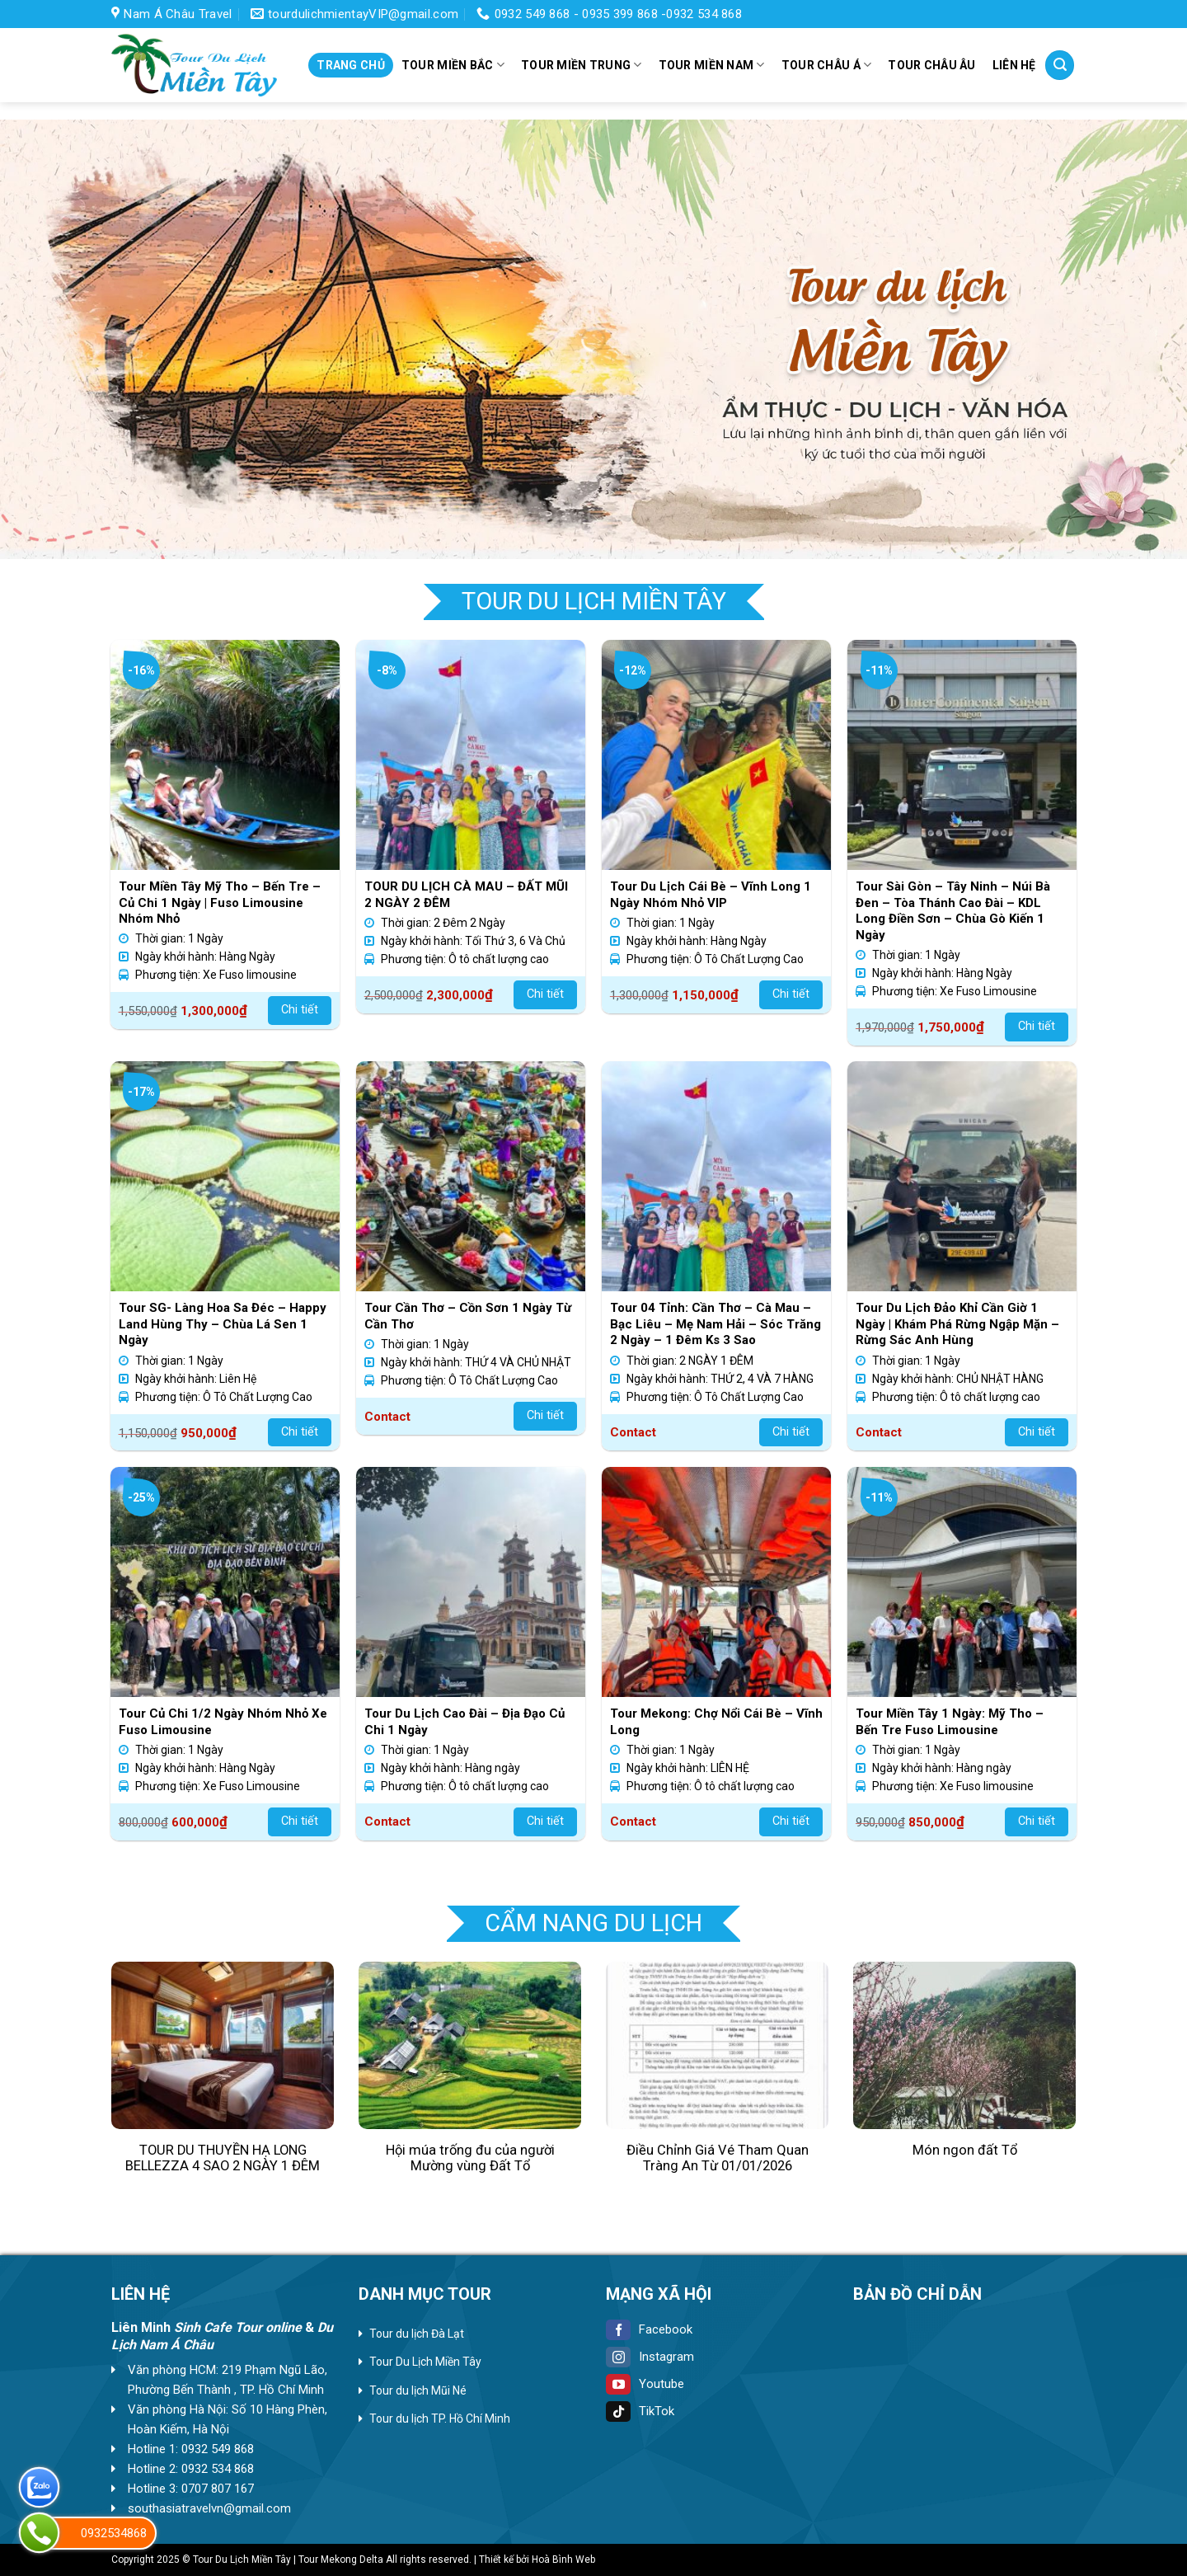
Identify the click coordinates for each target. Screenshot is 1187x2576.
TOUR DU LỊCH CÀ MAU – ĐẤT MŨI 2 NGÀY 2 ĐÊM (466, 894)
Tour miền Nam (712, 65)
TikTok (640, 2411)
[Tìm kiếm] (1059, 65)
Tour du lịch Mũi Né (418, 2390)
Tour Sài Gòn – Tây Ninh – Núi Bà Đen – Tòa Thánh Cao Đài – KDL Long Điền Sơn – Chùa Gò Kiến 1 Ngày (953, 910)
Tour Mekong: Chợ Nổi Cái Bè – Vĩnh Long (716, 1721)
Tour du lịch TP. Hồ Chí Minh (439, 2418)
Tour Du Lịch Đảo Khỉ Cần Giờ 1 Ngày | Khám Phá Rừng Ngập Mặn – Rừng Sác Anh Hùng (957, 1323)
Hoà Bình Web (563, 2559)
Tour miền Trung (581, 65)
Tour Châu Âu (931, 65)
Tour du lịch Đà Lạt (416, 2333)
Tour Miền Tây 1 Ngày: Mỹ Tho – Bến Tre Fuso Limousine (950, 1721)
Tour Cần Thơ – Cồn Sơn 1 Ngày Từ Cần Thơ (467, 1316)
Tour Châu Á (826, 65)
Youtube (645, 2383)
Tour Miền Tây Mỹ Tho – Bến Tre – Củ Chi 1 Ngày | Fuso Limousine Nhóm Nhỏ (220, 902)
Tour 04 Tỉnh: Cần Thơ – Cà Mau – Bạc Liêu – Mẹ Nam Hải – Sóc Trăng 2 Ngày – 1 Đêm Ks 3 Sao (715, 1323)
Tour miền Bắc (452, 65)
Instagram (650, 2356)
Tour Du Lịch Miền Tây (425, 2361)
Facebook (649, 2329)
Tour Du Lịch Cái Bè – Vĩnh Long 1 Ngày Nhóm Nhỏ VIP (710, 894)
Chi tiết (299, 1010)
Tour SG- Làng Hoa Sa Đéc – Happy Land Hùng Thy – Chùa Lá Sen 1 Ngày (222, 1323)
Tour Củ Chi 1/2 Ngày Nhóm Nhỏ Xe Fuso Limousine (223, 1721)
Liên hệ (1014, 65)
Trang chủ (351, 65)
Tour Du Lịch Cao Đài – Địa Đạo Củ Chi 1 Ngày (464, 1721)
